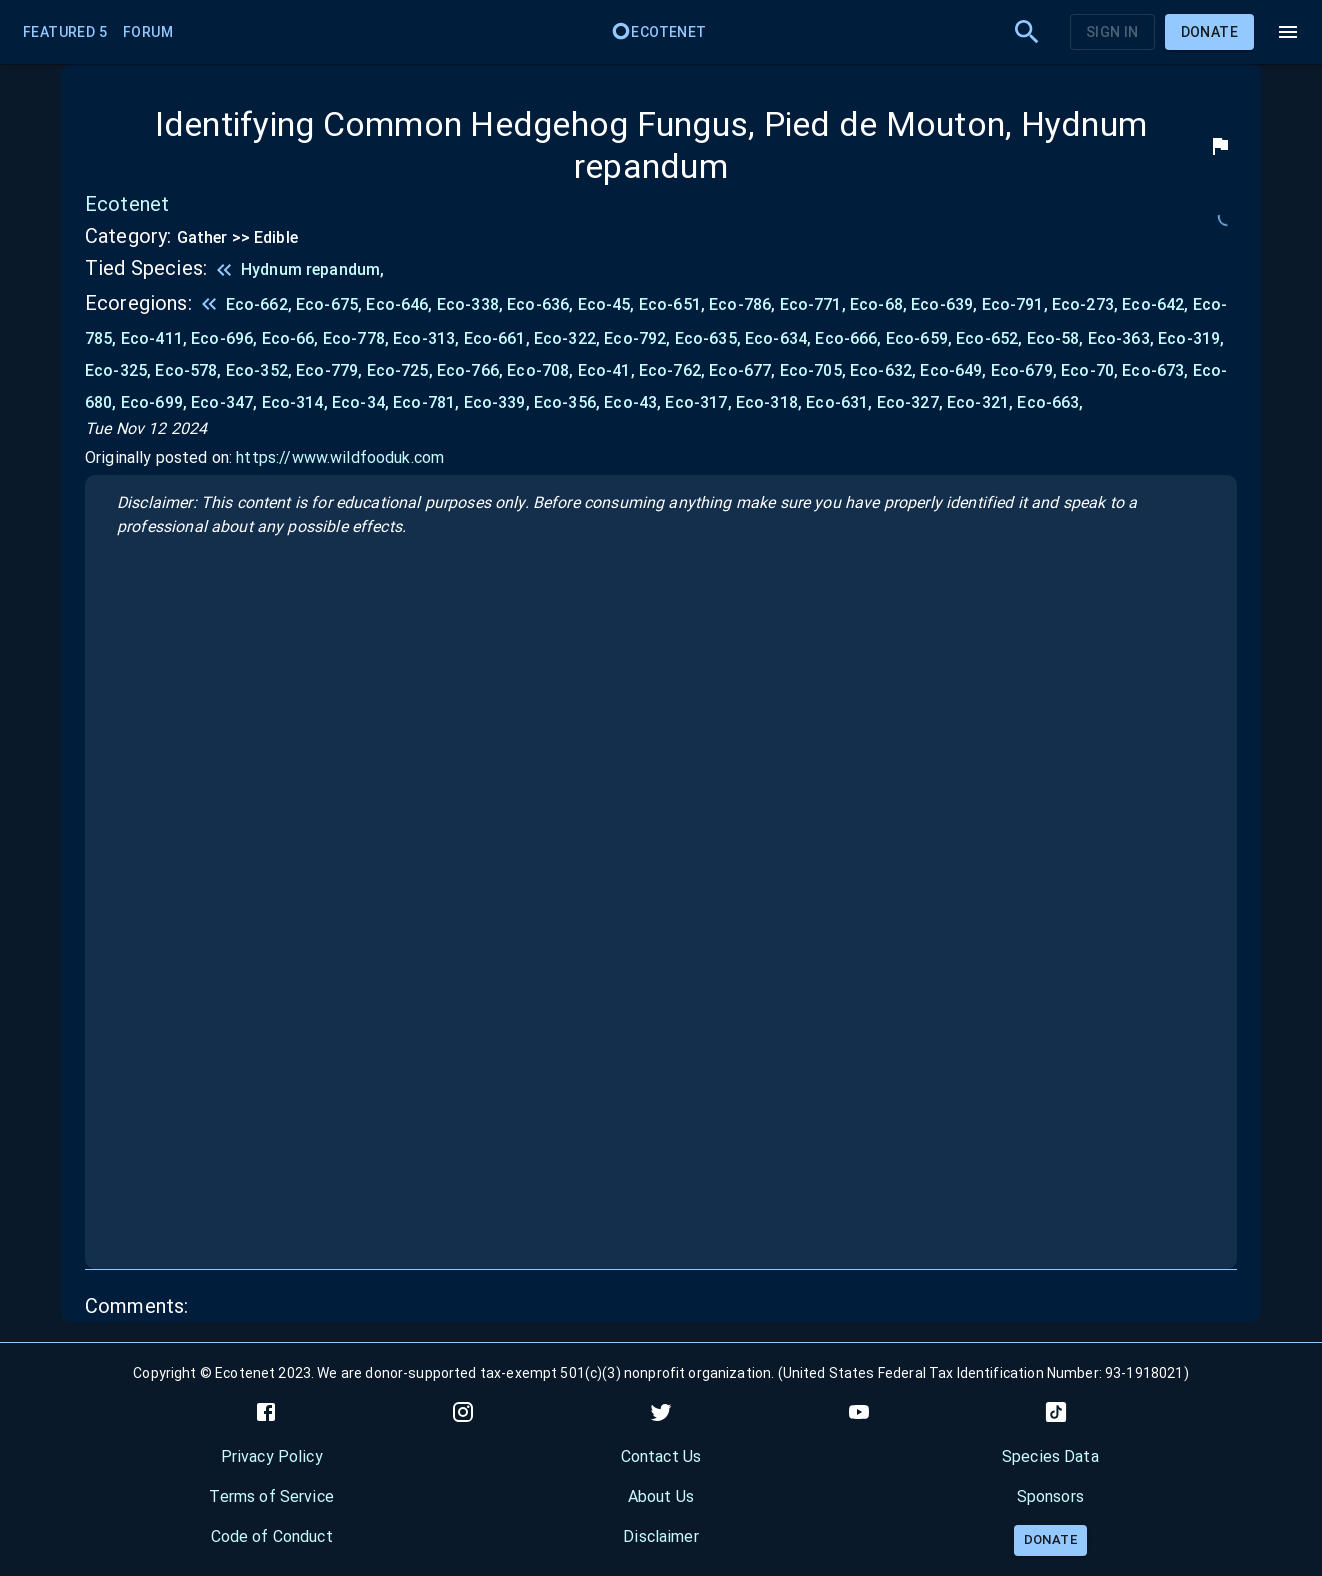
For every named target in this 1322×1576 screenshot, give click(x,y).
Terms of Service (271, 1496)
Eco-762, (674, 370)
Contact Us (661, 1456)
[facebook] (266, 1412)
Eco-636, (542, 304)
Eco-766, (472, 370)
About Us (661, 1496)
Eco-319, (1191, 338)
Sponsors (1050, 1496)
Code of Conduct (272, 1536)
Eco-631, (841, 402)
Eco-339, (499, 402)
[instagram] (463, 1412)
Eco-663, (1050, 402)
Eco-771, (815, 304)
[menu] (1288, 32)
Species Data (1050, 1456)
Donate (1209, 32)
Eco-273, (1087, 304)
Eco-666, (850, 338)
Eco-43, (634, 402)
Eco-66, (292, 338)
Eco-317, (700, 402)
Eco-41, (608, 370)
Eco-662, (261, 304)
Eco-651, (674, 304)
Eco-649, (955, 370)
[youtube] (859, 1412)
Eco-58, (1057, 338)
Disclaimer (661, 1536)
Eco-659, (921, 338)
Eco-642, (1157, 304)
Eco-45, (608, 304)
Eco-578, (190, 370)
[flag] (1220, 146)
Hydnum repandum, (312, 269)
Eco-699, (156, 402)
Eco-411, (156, 338)
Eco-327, (912, 402)
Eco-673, (1157, 370)
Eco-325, (120, 370)
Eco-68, (880, 304)
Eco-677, (744, 370)
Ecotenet (658, 32)
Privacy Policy (272, 1456)
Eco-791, (1017, 304)
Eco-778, (358, 338)
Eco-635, (710, 338)
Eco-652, (991, 338)
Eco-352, (261, 370)
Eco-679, (1026, 370)
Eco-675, (331, 304)
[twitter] (661, 1412)
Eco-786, (744, 304)
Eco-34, (362, 402)
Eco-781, (428, 402)
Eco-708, (542, 370)
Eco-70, (1091, 370)
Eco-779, (331, 370)
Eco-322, (569, 338)
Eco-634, (780, 338)
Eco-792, (639, 338)
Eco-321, (982, 402)
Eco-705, (815, 370)
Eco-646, (401, 304)
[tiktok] (1056, 1412)
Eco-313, (428, 338)
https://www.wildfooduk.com (340, 457)
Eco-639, (946, 304)
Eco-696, (226, 338)
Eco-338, (472, 304)
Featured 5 (65, 32)
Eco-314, (297, 402)
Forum (148, 32)
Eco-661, (499, 338)
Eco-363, (1123, 338)
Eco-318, (771, 402)
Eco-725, (402, 370)
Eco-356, (569, 402)
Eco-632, (885, 370)
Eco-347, (226, 402)
